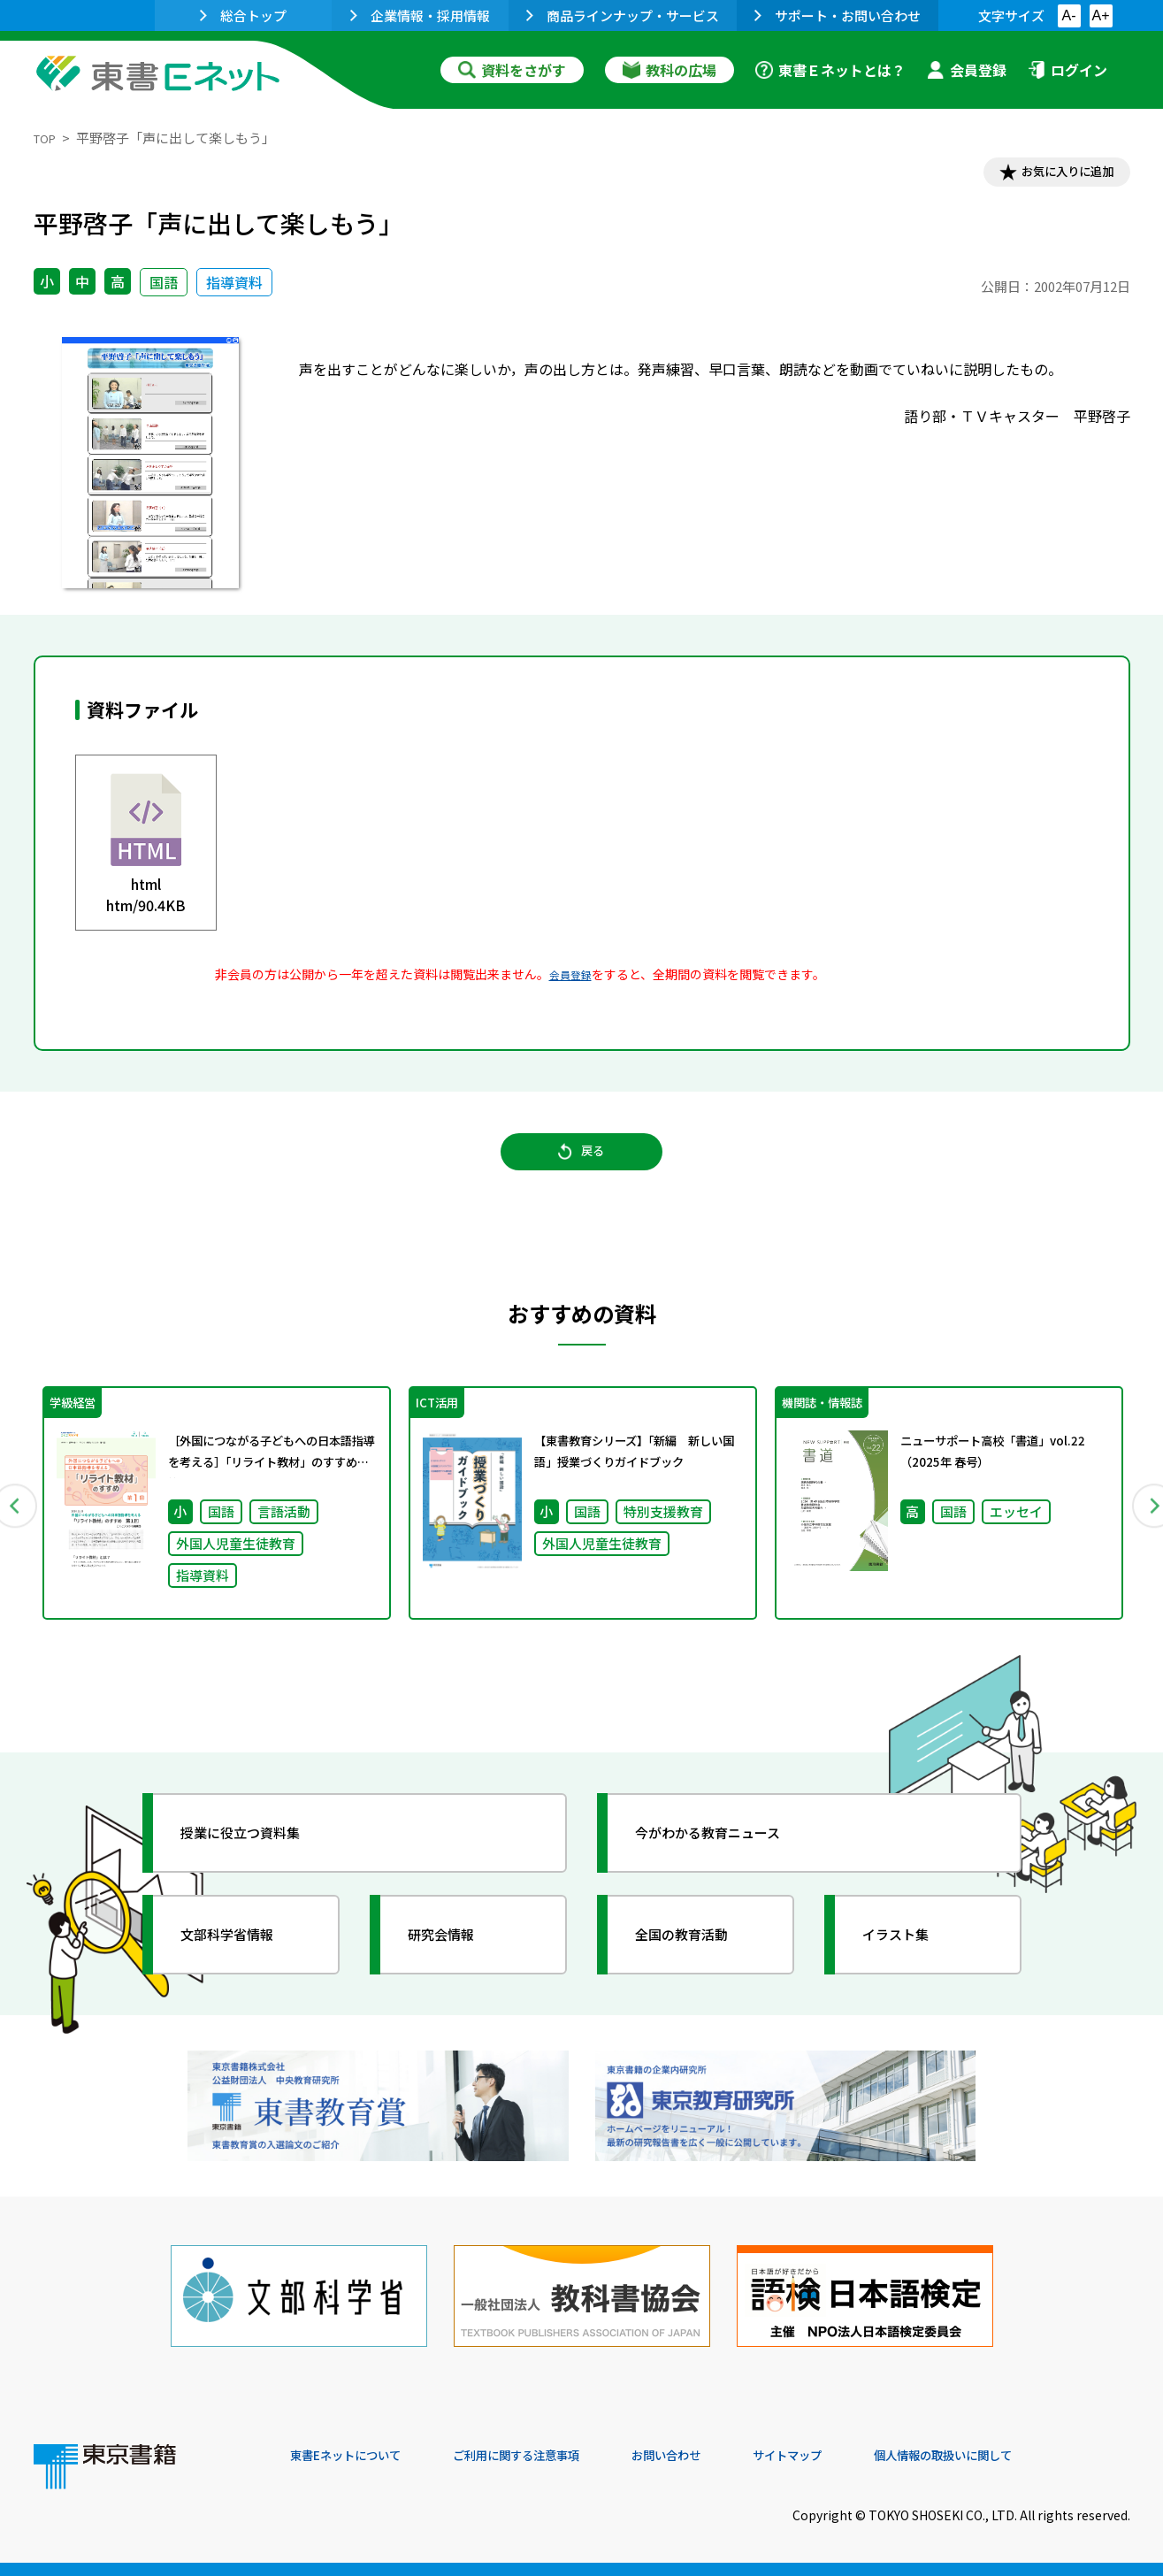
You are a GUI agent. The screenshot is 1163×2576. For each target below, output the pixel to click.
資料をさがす (512, 69)
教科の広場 (669, 69)
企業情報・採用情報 (420, 15)
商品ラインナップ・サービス (622, 15)
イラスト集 (910, 1964)
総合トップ (243, 15)
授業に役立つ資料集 (260, 1863)
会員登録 (966, 69)
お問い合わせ (728, 2455)
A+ (1100, 15)
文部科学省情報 (244, 1964)
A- (1069, 15)
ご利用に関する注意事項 (556, 2455)
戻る (582, 1168)
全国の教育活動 (698, 1964)
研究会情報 (455, 1964)
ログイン (1067, 69)
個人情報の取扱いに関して (1045, 2455)
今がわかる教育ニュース (730, 1863)
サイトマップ (865, 2455)
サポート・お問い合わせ (837, 15)
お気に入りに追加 (1053, 175)
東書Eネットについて (358, 2455)
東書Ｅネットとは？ (830, 69)
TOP (47, 137)
